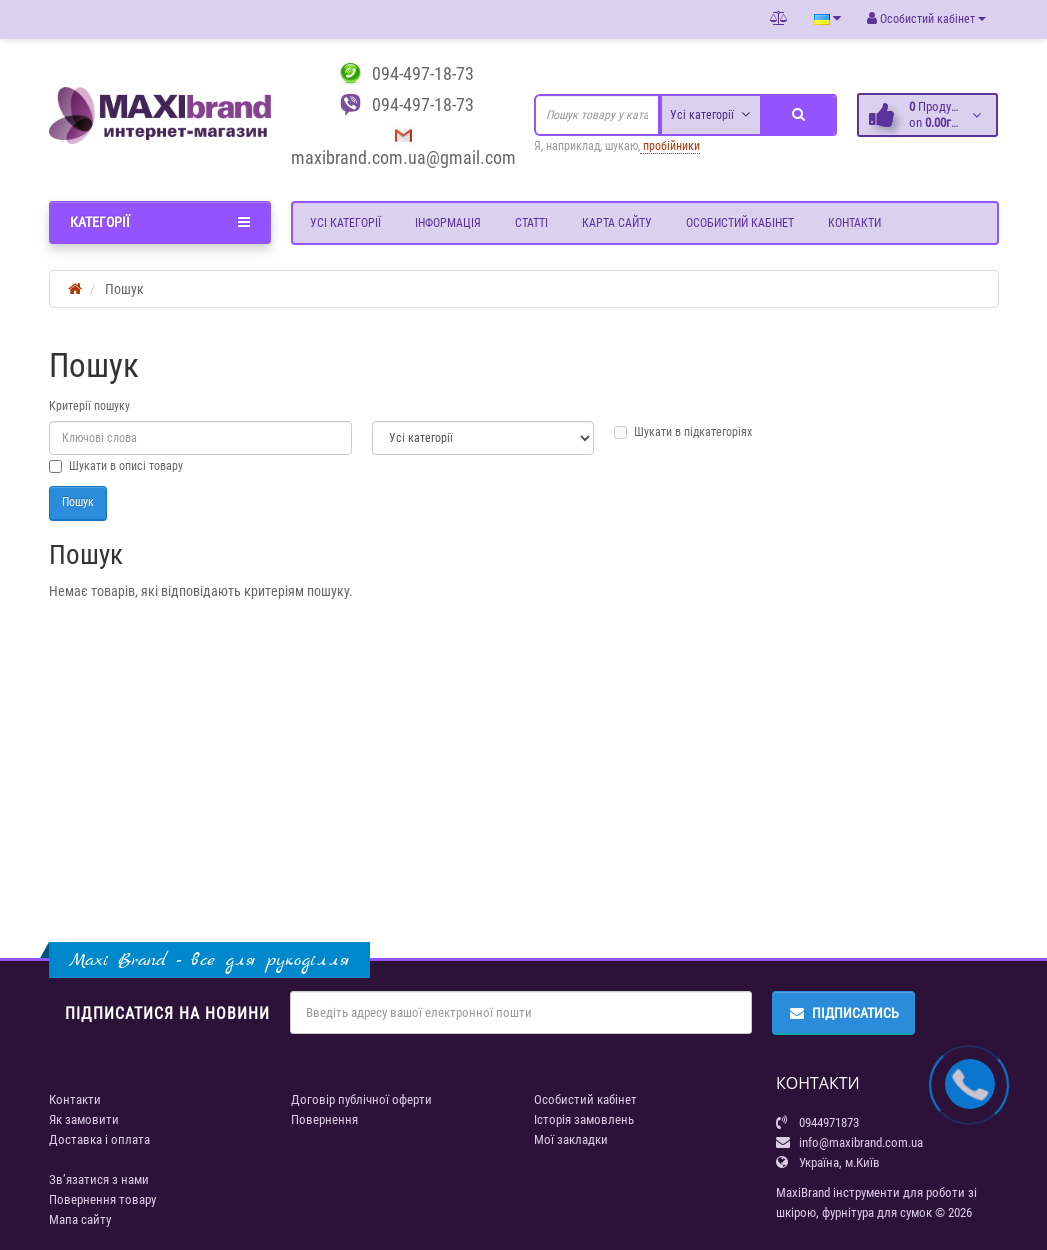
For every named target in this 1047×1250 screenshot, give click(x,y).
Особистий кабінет (740, 223)
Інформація (448, 223)
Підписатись (843, 1013)
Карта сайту (617, 223)
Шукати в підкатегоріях (683, 432)
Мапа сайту (80, 1219)
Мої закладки (571, 1139)
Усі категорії (345, 223)
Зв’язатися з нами (99, 1179)
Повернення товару (102, 1199)
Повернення (324, 1119)
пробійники (670, 146)
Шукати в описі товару (116, 466)
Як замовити (84, 1119)
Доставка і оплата (99, 1139)
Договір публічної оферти (361, 1099)
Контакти (854, 223)
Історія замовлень (584, 1119)
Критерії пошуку (89, 406)
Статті (531, 223)
